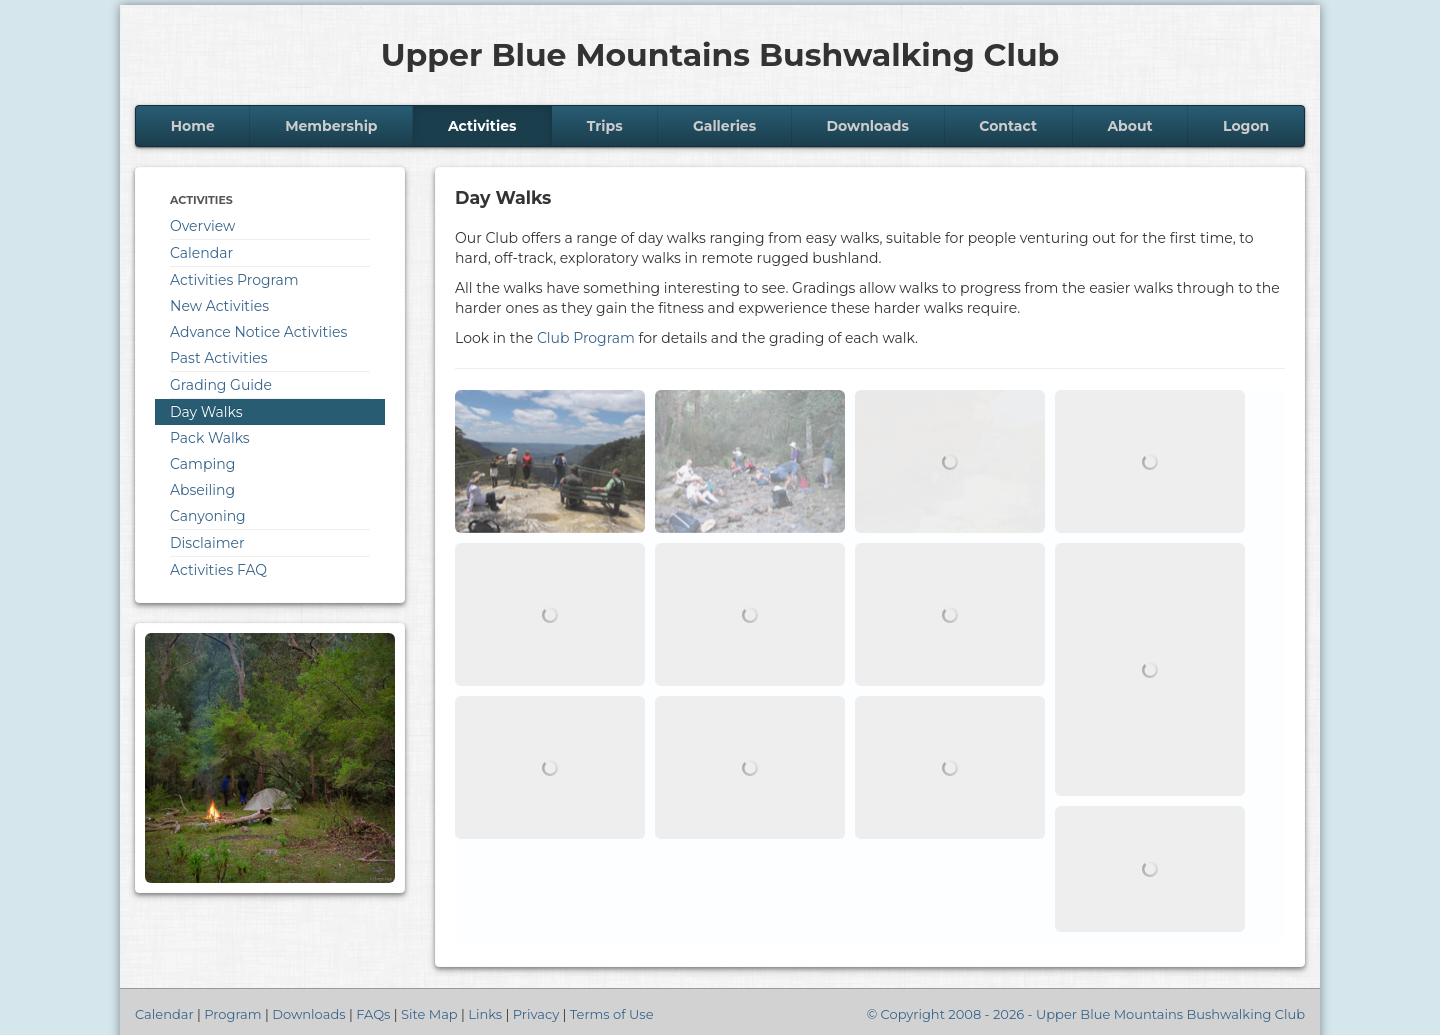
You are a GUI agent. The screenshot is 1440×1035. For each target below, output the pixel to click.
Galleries (724, 126)
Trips (605, 126)
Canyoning (208, 516)
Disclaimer (207, 543)
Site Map (429, 1014)
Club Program (586, 338)
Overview (202, 226)
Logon (1246, 126)
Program (232, 1014)
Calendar (201, 253)
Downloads (868, 126)
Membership (331, 126)
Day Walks (206, 412)
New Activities (219, 306)
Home (193, 126)
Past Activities (219, 358)
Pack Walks (210, 438)
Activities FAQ (218, 570)
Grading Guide (221, 385)
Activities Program (234, 280)
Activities (482, 126)
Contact (1008, 126)
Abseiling (202, 490)
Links (485, 1014)
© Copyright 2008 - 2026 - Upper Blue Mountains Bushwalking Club (1086, 1014)
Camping (202, 464)
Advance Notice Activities (258, 332)
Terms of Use (612, 1014)
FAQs (373, 1014)
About (1129, 126)
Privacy (536, 1014)
